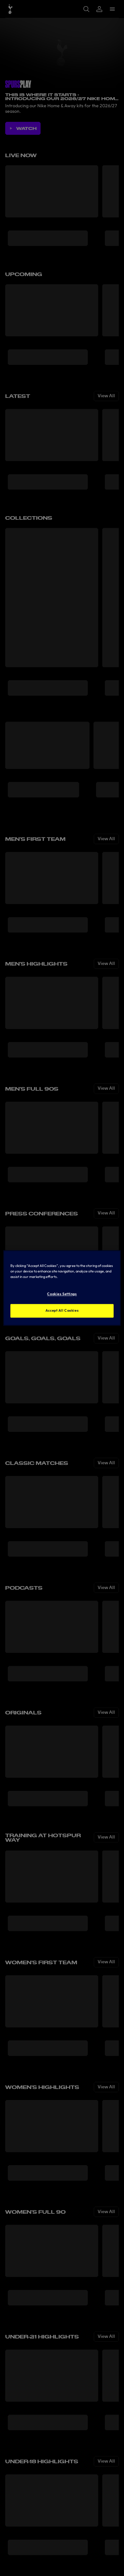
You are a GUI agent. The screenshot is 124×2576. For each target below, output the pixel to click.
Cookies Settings (62, 1294)
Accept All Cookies (62, 1310)
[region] (62, 1288)
